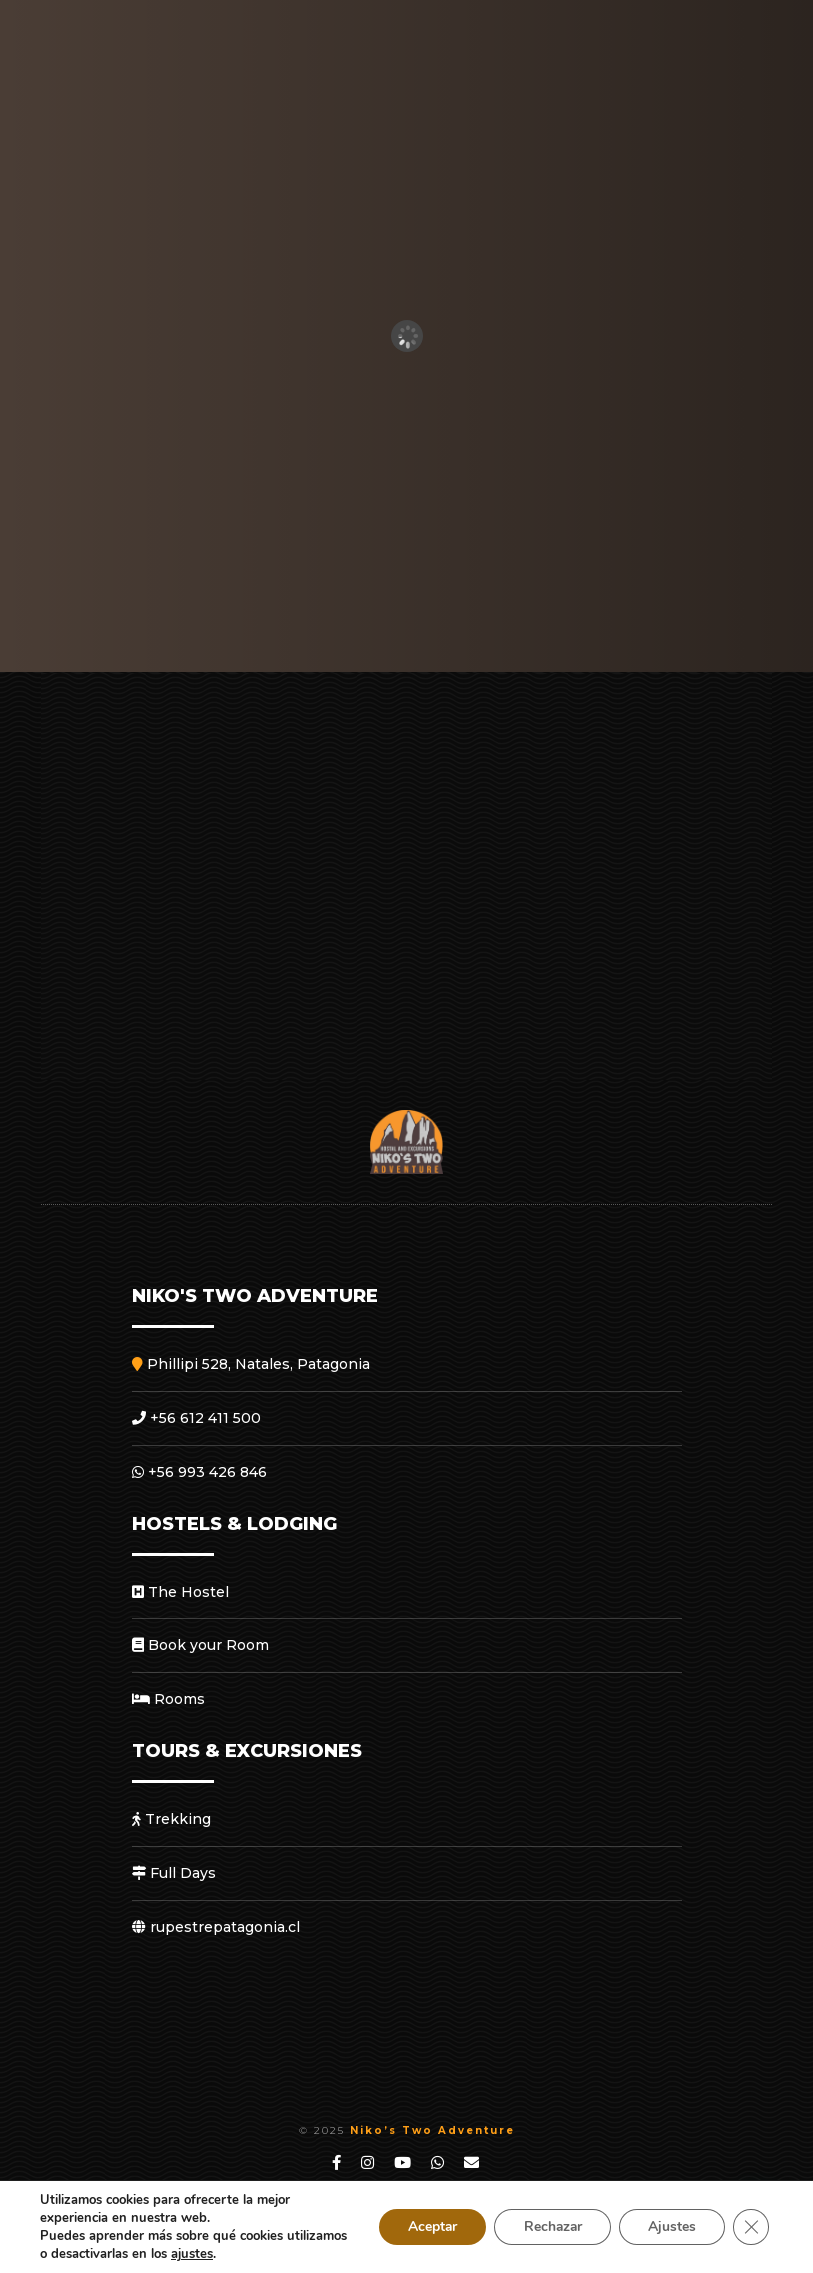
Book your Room (200, 1645)
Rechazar (549, 2226)
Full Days (174, 1873)
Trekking (171, 1819)
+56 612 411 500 (196, 1418)
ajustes (256, 2254)
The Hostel (180, 1592)
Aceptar (426, 2226)
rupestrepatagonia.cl (216, 1927)
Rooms (168, 1699)
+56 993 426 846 (199, 1472)
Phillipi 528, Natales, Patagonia (251, 1364)
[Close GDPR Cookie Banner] (751, 2227)
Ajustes (671, 2226)
